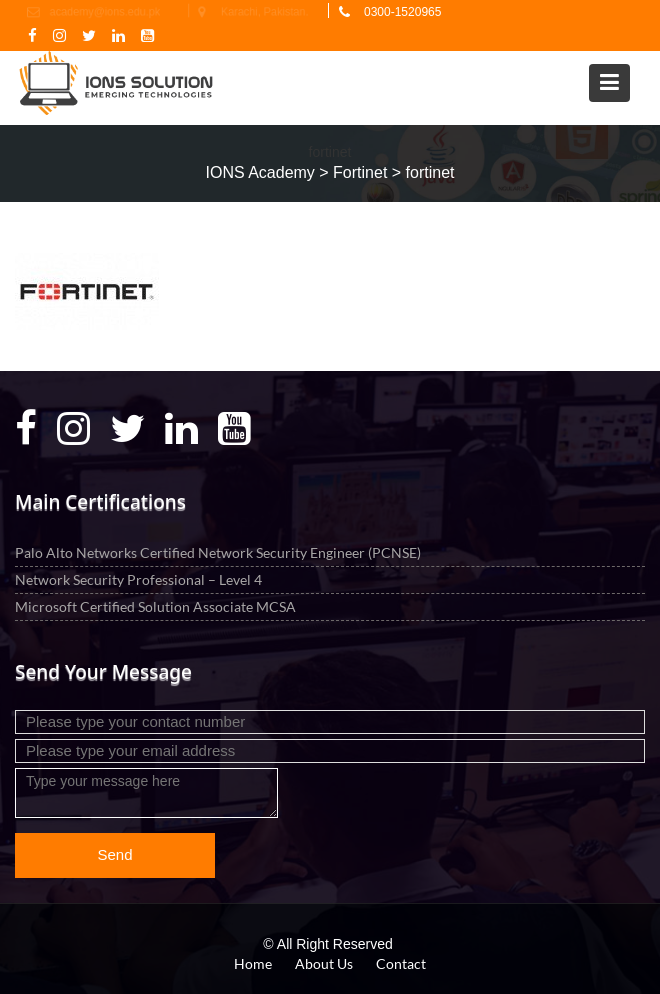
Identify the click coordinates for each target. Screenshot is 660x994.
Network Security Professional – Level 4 (138, 578)
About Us (324, 963)
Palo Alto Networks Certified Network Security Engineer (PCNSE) (218, 551)
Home (253, 963)
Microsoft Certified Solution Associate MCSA (155, 605)
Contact (401, 963)
